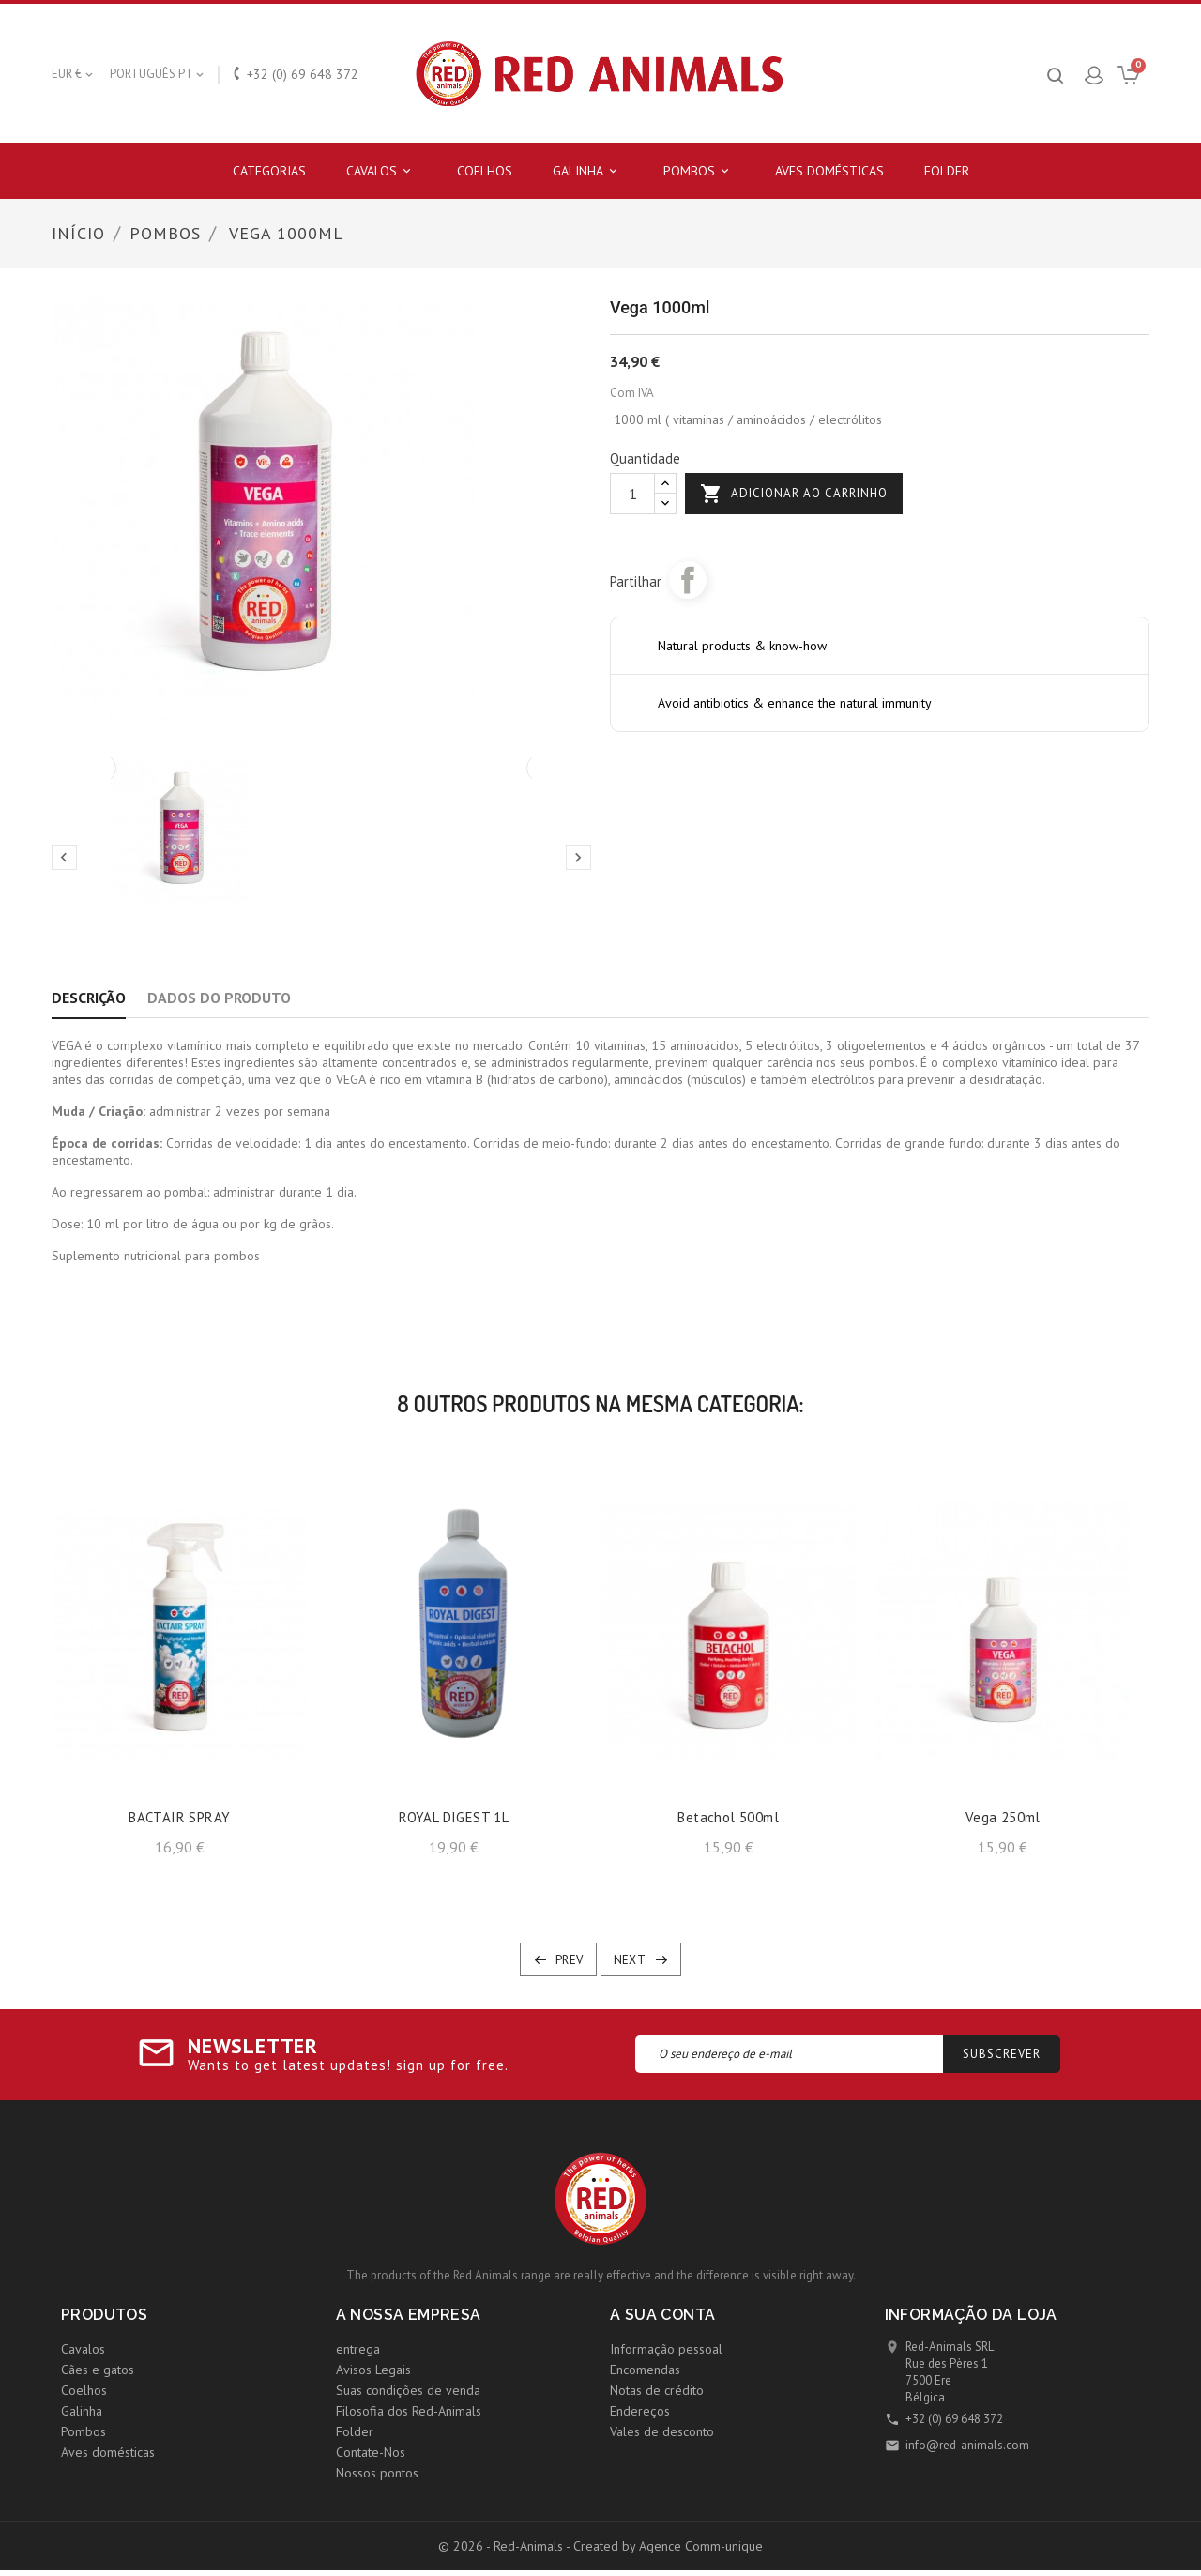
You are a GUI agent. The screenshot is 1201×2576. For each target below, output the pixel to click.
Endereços (640, 2410)
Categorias (269, 170)
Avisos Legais (373, 2369)
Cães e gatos (97, 2369)
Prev (569, 1960)
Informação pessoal (666, 2348)
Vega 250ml (1003, 1817)
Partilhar (688, 580)
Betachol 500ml (728, 1817)
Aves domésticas (829, 170)
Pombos (699, 171)
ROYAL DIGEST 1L (454, 1817)
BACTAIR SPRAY (179, 1817)
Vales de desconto (662, 2431)
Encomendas (645, 2369)
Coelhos (484, 170)
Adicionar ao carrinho (794, 493)
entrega (358, 2348)
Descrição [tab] (89, 997)
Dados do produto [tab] (219, 997)
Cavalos (381, 171)
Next (630, 1960)
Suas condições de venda (408, 2390)
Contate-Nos (370, 2452)
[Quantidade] (632, 493)
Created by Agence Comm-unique (668, 2546)
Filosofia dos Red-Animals (408, 2410)
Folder (946, 170)
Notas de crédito (657, 2390)
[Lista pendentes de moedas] (74, 74)
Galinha (588, 171)
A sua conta (662, 2315)
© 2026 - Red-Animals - (505, 2546)
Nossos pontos (377, 2472)
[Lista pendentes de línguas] (158, 74)
